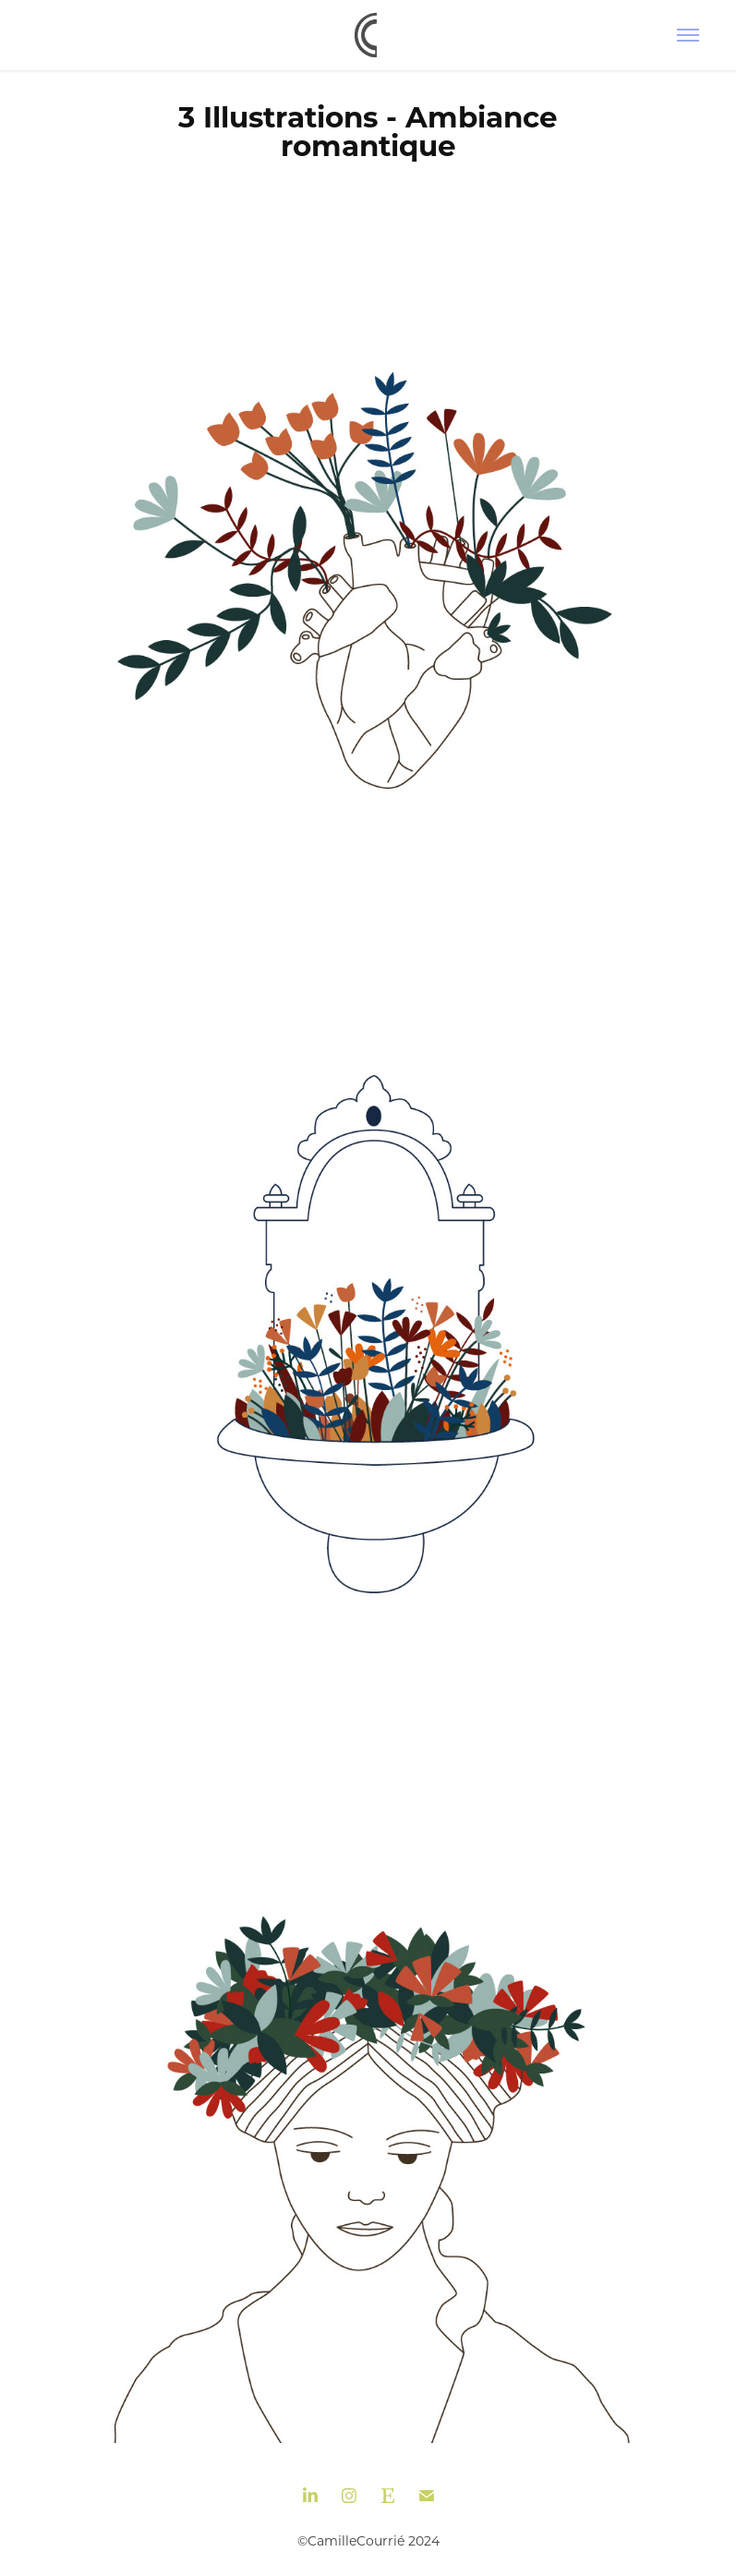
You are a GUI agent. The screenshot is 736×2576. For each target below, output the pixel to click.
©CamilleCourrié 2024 (368, 2540)
